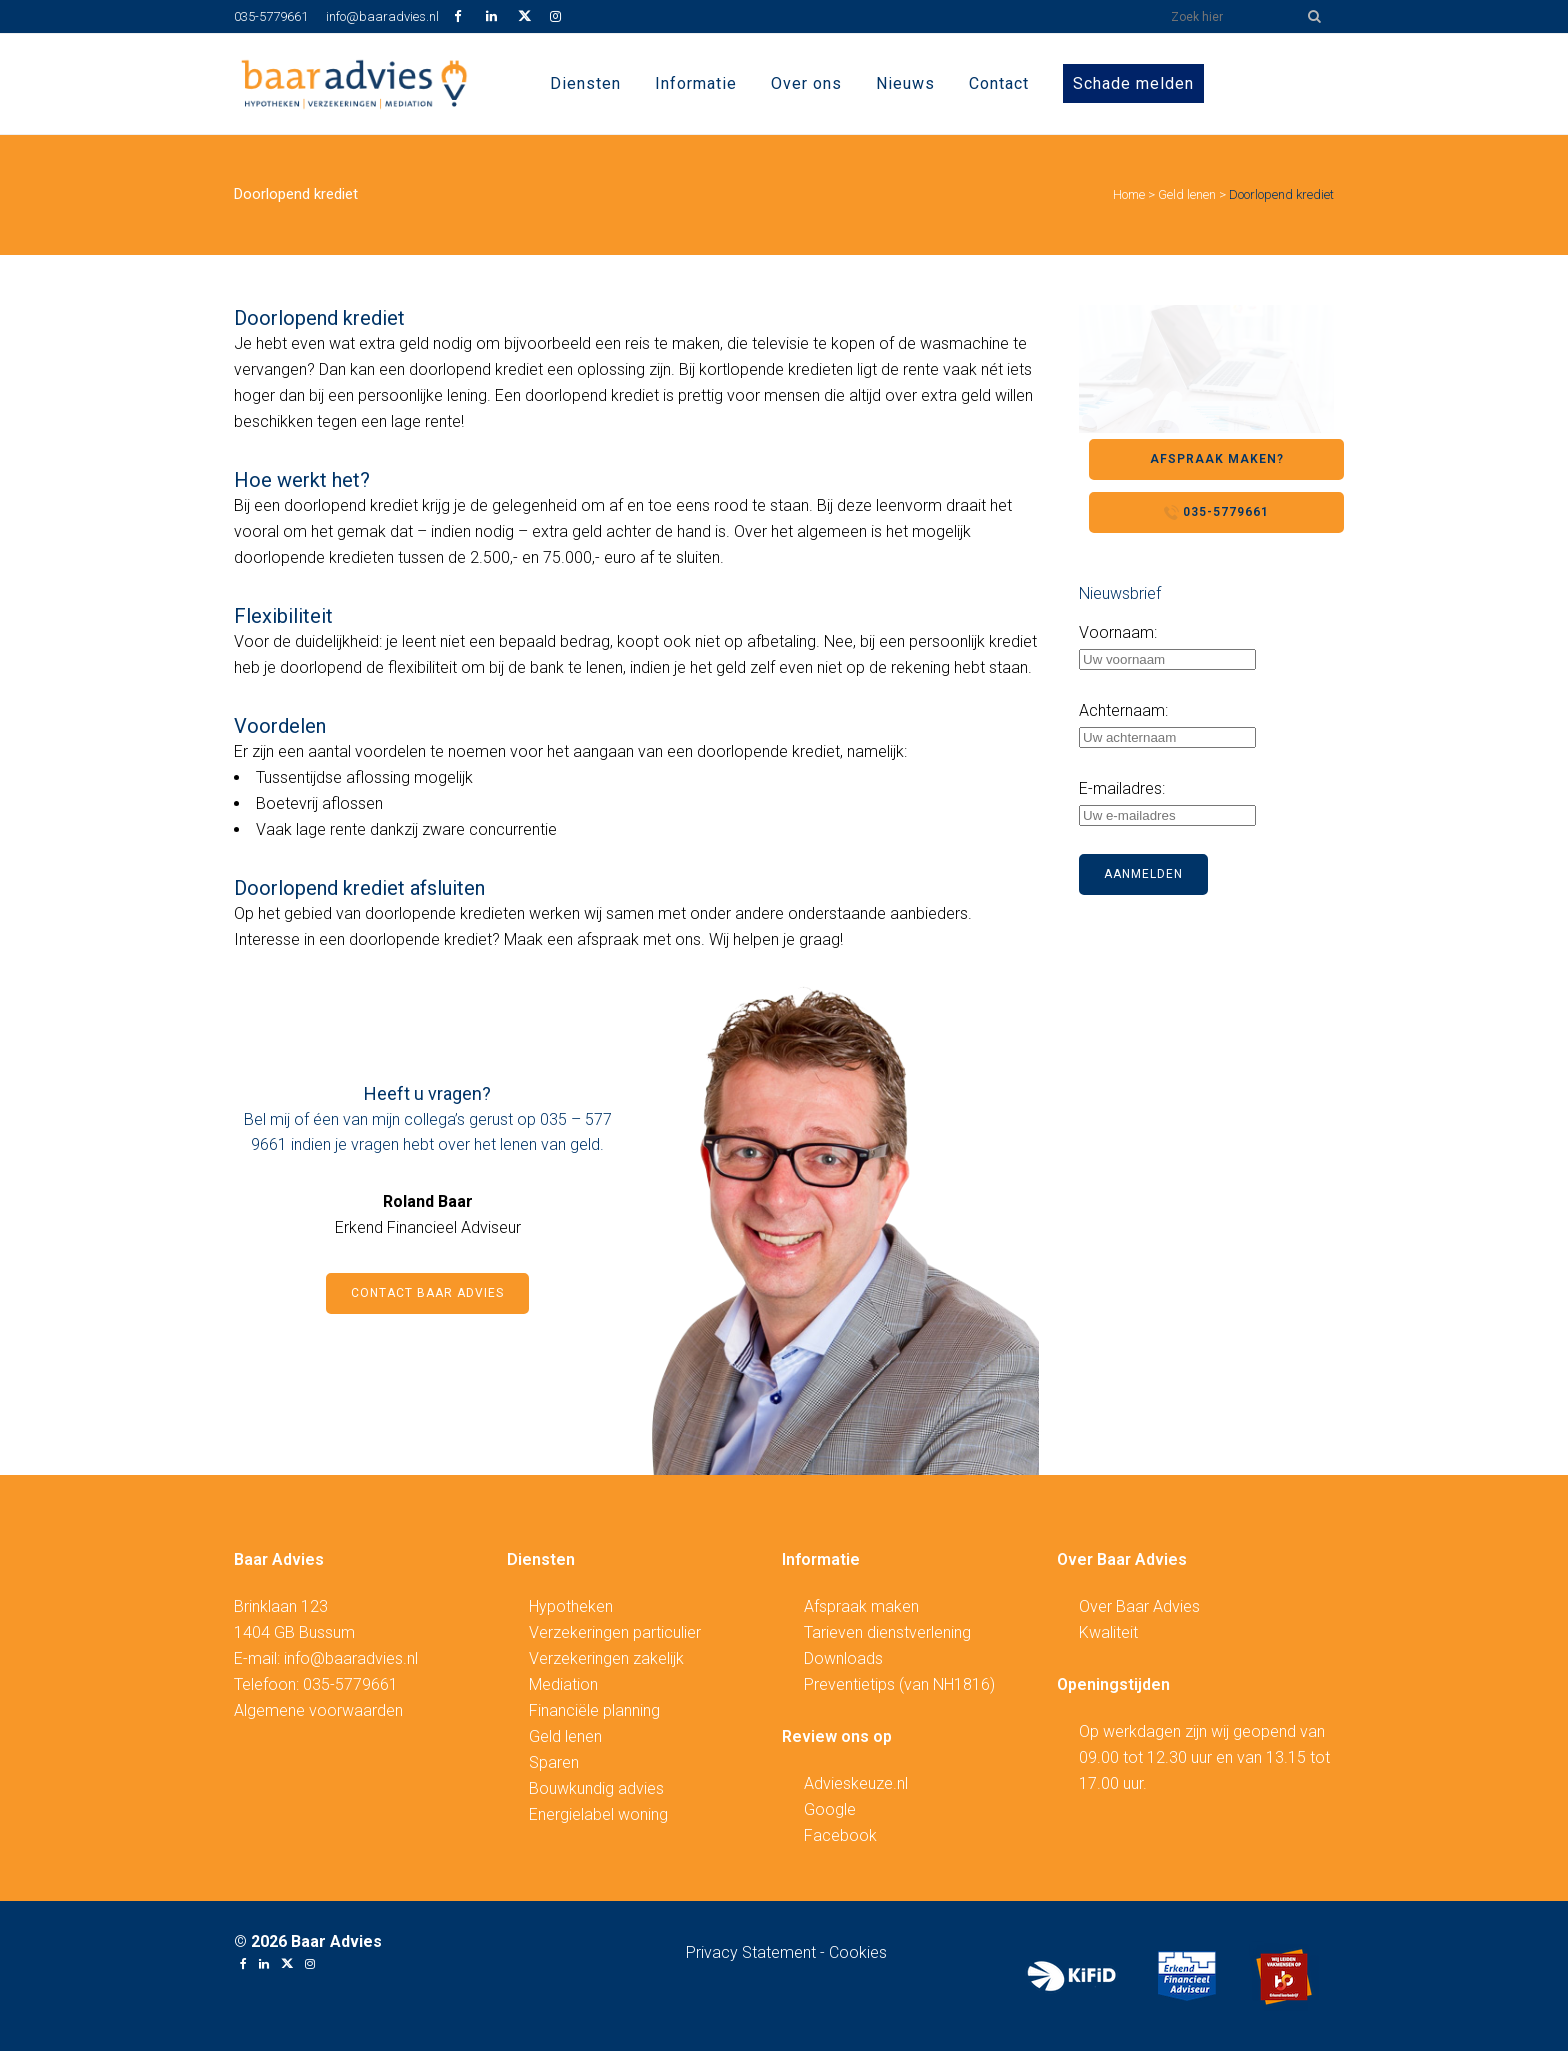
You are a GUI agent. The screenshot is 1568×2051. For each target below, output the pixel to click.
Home (1129, 194)
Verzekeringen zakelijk (606, 1658)
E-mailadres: (1122, 788)
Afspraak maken (861, 1606)
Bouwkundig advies (596, 1788)
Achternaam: (1123, 710)
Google (830, 1809)
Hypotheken (571, 1606)
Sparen (554, 1762)
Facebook (840, 1835)
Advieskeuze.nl (856, 1783)
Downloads (843, 1658)
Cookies (858, 1952)
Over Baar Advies (1139, 1606)
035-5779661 (271, 16)
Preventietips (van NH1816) (899, 1684)
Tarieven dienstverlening (887, 1632)
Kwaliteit (1108, 1632)
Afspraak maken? (1217, 459)
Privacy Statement (753, 1952)
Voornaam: (1118, 632)
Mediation (563, 1684)
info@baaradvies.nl (382, 16)
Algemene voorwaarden (318, 1710)
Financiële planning (594, 1710)
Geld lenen (1187, 194)
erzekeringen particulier (620, 1632)
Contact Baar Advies (427, 1293)
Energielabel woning (598, 1814)
